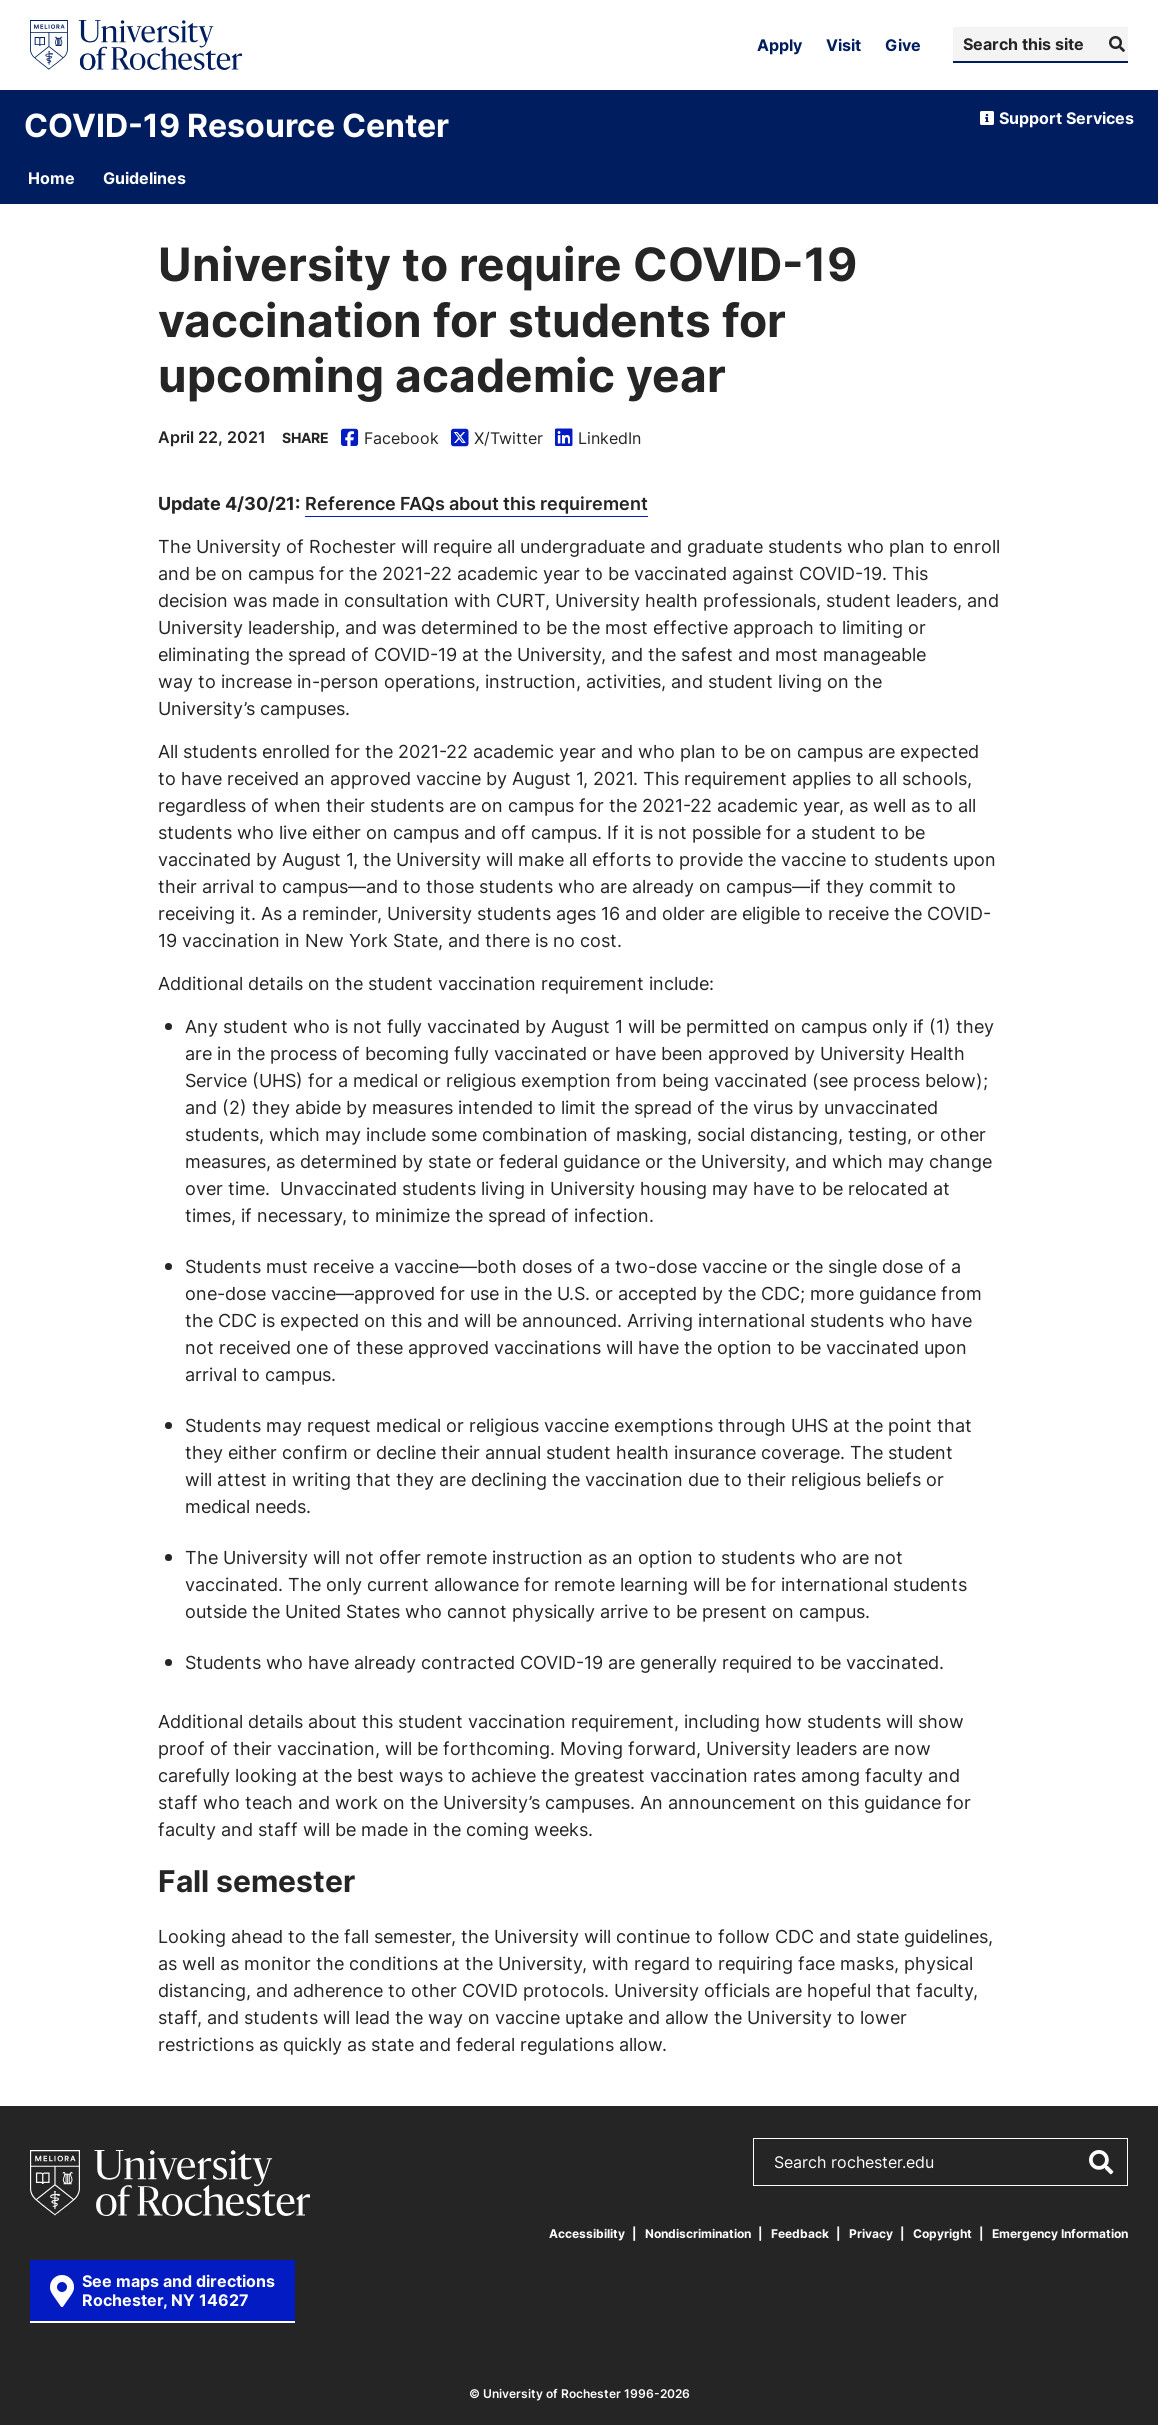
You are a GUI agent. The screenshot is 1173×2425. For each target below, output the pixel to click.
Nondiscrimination (698, 2233)
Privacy (871, 2233)
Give (903, 45)
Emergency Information (1060, 2233)
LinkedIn (598, 438)
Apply (779, 45)
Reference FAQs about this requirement (476, 503)
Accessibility (587, 2233)
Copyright (942, 2233)
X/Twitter (497, 438)
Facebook (390, 438)
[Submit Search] (1114, 44)
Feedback (800, 2233)
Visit (843, 45)
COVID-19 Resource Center (236, 125)
